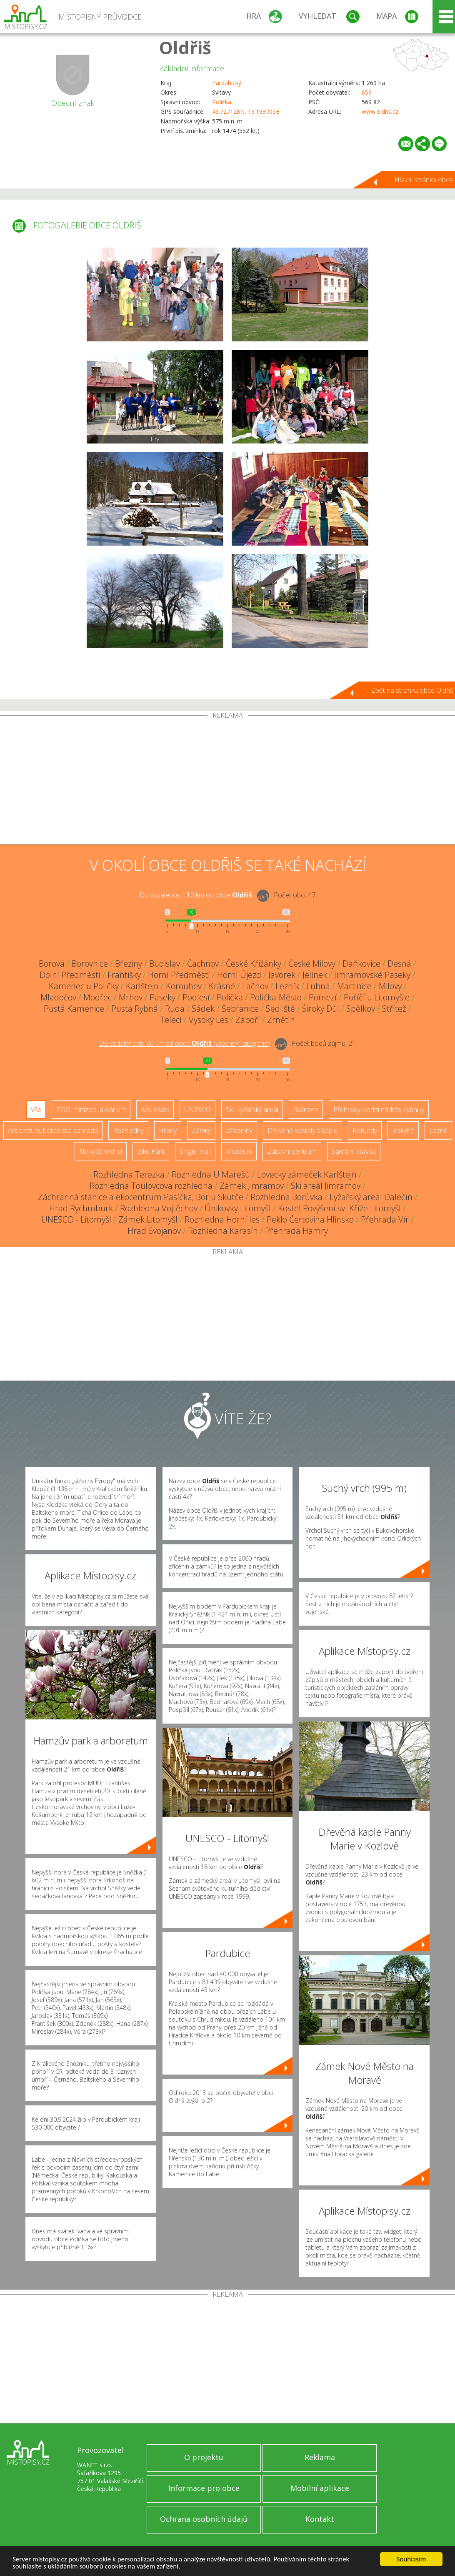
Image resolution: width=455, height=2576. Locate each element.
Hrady (168, 1130)
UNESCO (197, 1109)
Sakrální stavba (354, 1151)
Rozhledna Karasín (223, 1230)
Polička (221, 102)
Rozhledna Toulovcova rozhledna (151, 1185)
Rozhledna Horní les (222, 1219)
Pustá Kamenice (74, 1008)
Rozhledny (128, 1130)
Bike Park (151, 1151)
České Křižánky (253, 963)
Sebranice (240, 1008)
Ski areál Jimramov (325, 1185)
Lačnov (255, 986)
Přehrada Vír (385, 1219)
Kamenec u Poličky (84, 986)
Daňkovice (361, 963)
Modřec (97, 997)
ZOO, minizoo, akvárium (91, 1109)
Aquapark (155, 1109)
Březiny (128, 963)
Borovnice (90, 963)
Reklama (320, 2457)
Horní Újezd (239, 974)
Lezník (287, 986)
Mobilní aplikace (319, 2488)
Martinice (354, 986)
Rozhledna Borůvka (286, 1197)
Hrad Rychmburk (81, 1208)
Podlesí (196, 997)
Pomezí (323, 997)
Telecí (171, 1019)
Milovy (390, 986)
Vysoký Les (208, 1019)
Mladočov (58, 997)
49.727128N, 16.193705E (245, 111)
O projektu (203, 2457)
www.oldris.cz (380, 111)
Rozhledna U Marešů (211, 1174)
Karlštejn (142, 986)
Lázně (438, 1130)
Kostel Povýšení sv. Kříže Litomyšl (339, 1208)
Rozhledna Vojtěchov (159, 1208)
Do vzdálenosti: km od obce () (184, 1043)
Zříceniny (239, 1130)
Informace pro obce (204, 2488)
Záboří (247, 1019)
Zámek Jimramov (252, 1185)
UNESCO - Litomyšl (76, 1219)
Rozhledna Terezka (129, 1174)
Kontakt (319, 2519)
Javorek (281, 974)
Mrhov (130, 997)
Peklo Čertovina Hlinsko (310, 1219)
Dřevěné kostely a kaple (303, 1130)
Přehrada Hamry (296, 1230)
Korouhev (184, 986)
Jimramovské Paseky (372, 974)
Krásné (222, 986)
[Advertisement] (227, 781)
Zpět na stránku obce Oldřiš (412, 690)
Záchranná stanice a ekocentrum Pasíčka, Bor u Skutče (140, 1197)
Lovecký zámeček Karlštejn (307, 1174)
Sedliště (280, 1008)
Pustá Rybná (134, 1008)
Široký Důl (320, 1008)
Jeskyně (403, 1130)
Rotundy (364, 1130)
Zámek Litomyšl (148, 1219)
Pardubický (226, 83)
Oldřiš (185, 47)
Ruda (175, 1008)
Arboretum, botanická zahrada (53, 1130)
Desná (399, 963)
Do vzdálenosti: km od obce (196, 895)
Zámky (201, 1130)
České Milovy (311, 963)
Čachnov (203, 963)
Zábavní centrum (292, 1151)
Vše (36, 1109)
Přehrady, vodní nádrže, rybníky (378, 1109)
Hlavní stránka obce (424, 179)
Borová (52, 963)
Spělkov (360, 1008)
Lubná (318, 986)
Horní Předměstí (179, 974)
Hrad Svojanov (154, 1230)
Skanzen (305, 1109)
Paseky (162, 997)
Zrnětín (281, 1019)
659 (367, 92)
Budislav (164, 963)
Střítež (394, 1008)
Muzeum (239, 1151)
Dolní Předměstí (70, 974)
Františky (124, 974)
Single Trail (195, 1151)
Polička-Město (276, 997)
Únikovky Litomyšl (238, 1208)
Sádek (203, 1008)
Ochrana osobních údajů (204, 2519)
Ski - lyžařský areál (252, 1109)
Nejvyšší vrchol (100, 1151)
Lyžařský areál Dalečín (371, 1197)
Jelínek (314, 974)
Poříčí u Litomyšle (377, 997)
